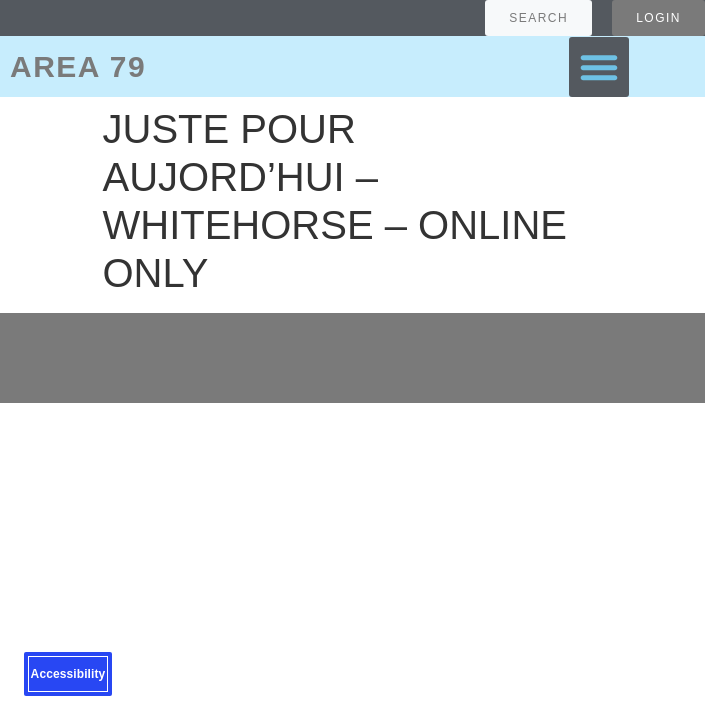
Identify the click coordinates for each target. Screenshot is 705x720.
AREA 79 (78, 66)
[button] (599, 67)
